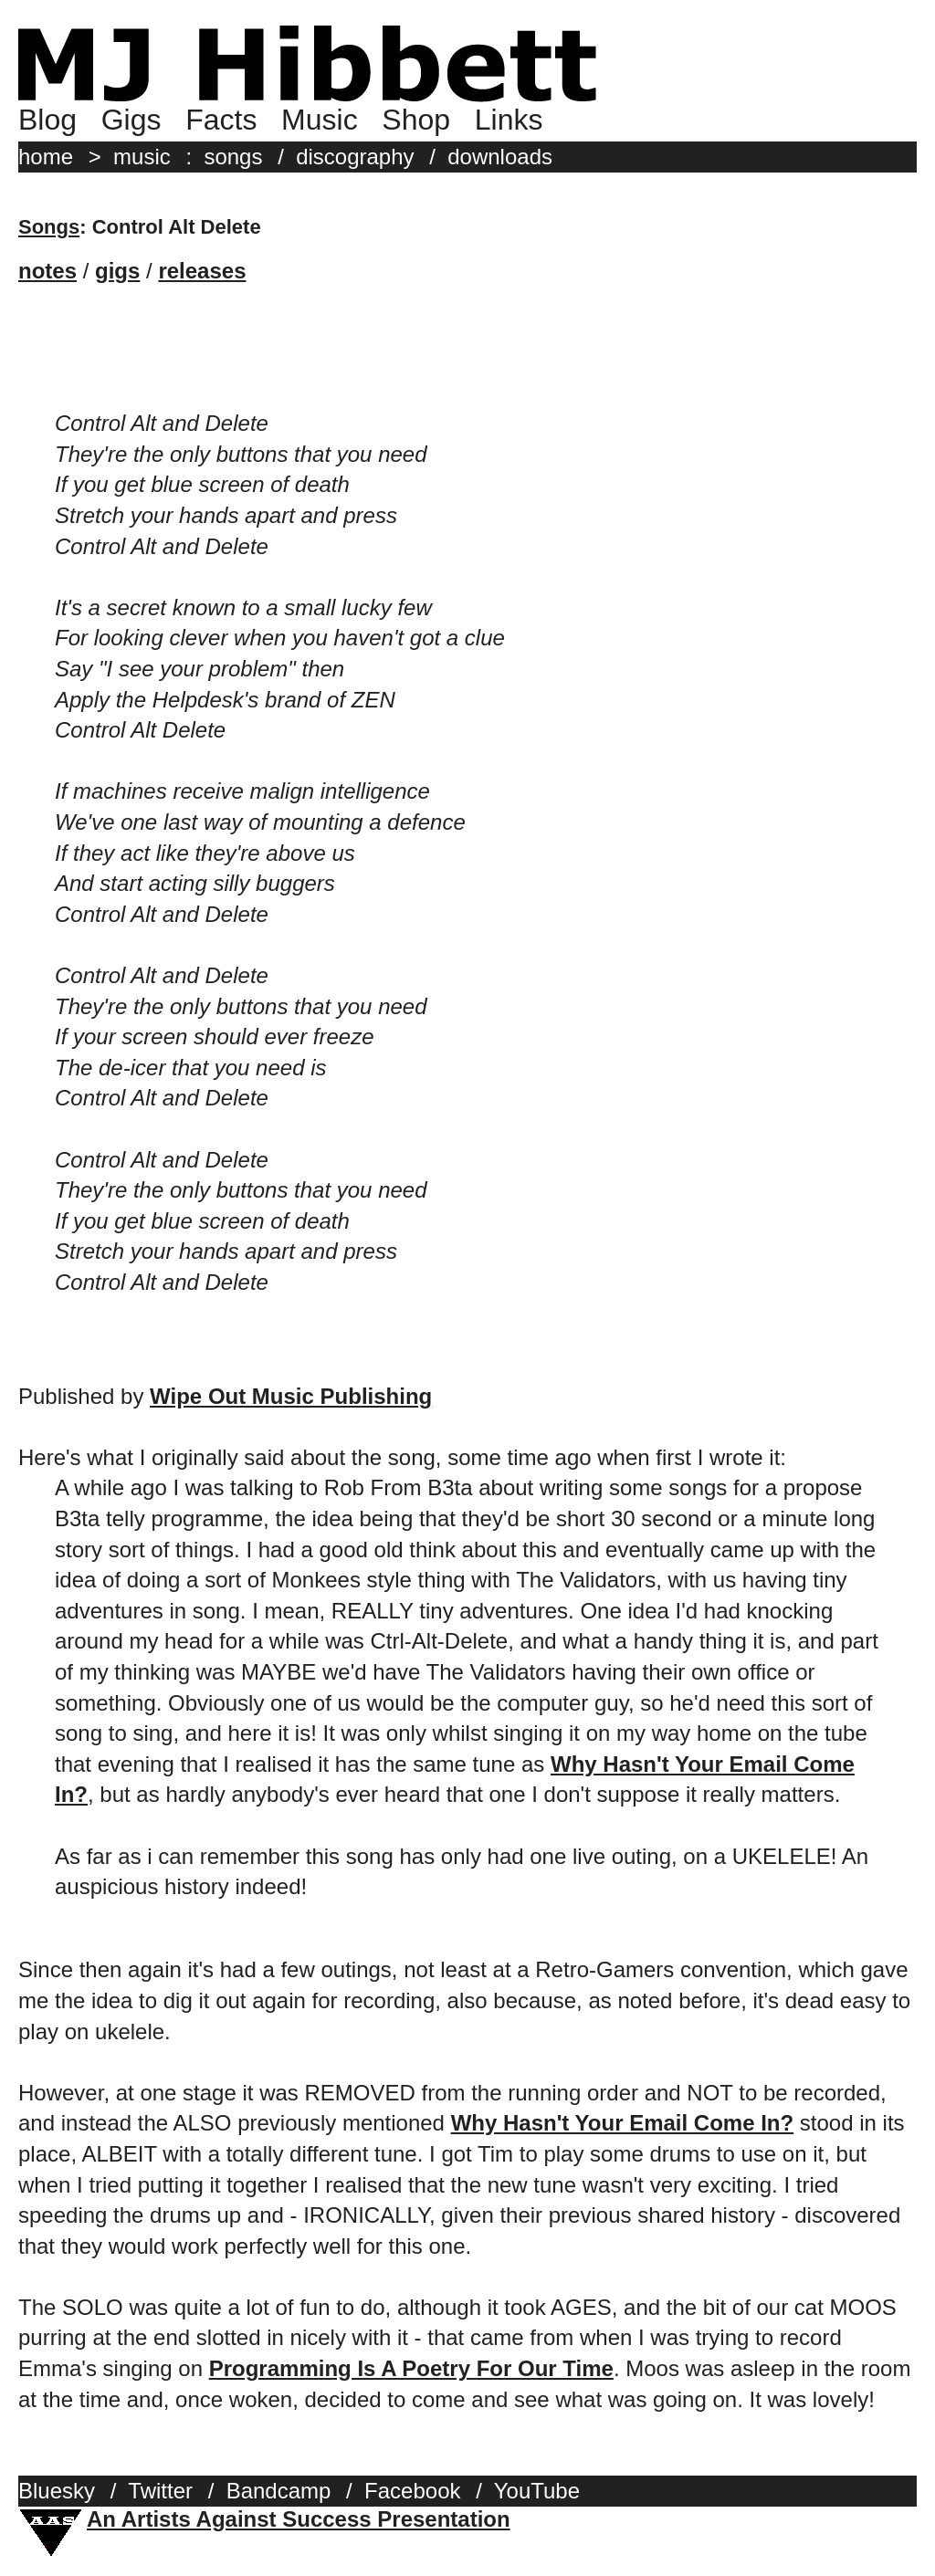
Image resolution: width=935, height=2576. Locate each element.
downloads (499, 156)
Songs (48, 226)
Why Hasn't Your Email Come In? (622, 2122)
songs (233, 156)
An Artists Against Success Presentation (298, 2519)
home (45, 156)
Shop (416, 119)
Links (509, 119)
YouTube (537, 2490)
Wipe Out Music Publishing (291, 1396)
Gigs (131, 119)
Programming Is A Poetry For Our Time (411, 2368)
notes (47, 270)
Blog (47, 119)
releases (202, 270)
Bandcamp (278, 2490)
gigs (117, 270)
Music (319, 119)
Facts (221, 119)
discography (355, 156)
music (142, 156)
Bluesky (56, 2490)
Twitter (160, 2490)
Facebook (412, 2490)
